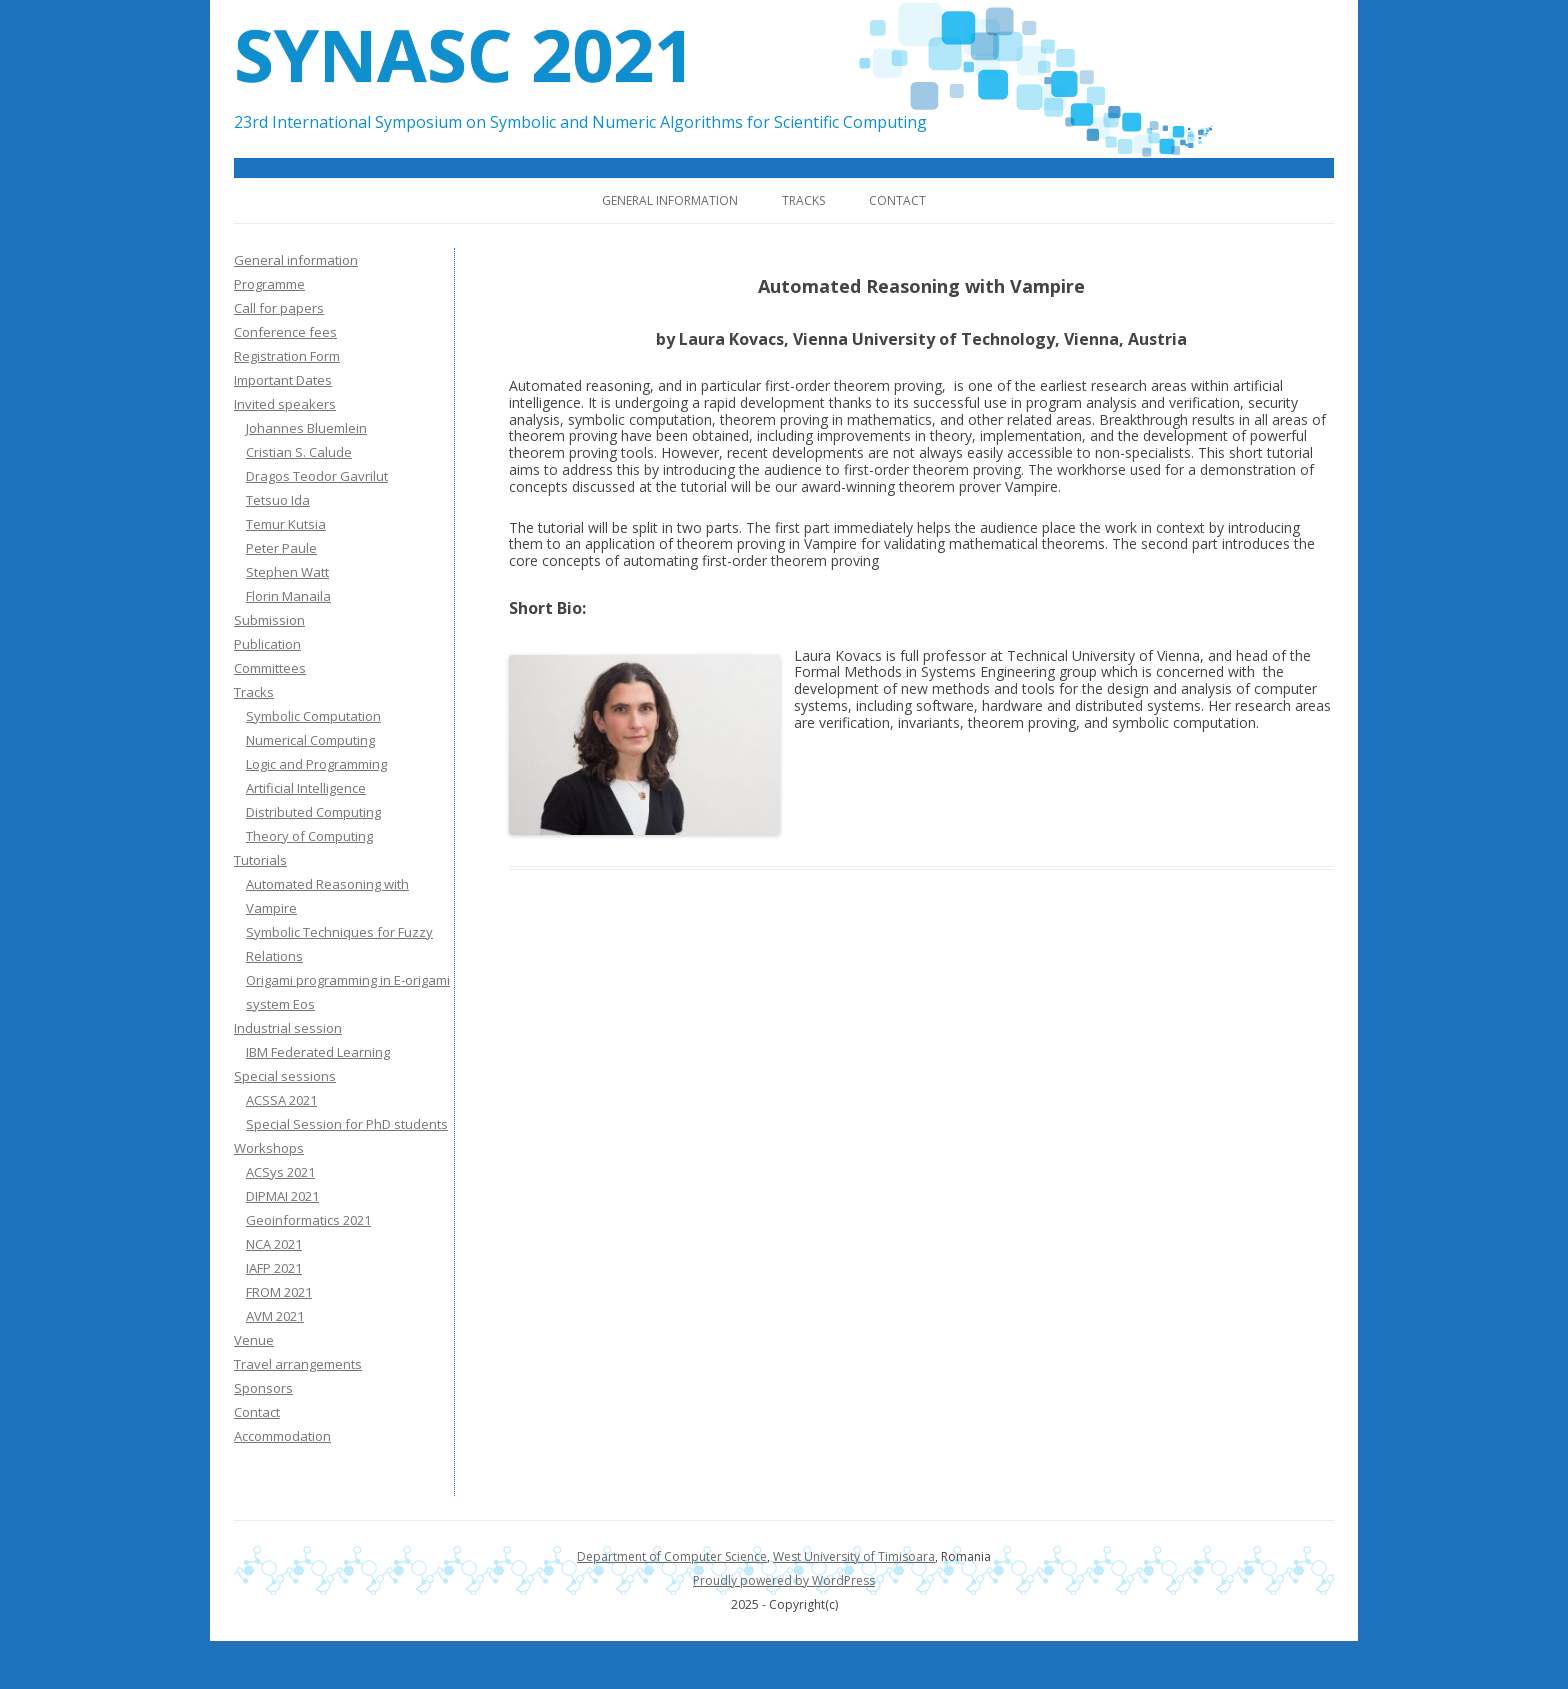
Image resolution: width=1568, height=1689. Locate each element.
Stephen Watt (287, 572)
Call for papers (279, 308)
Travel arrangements (298, 1364)
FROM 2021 (279, 1292)
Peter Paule (281, 548)
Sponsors (263, 1388)
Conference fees (285, 332)
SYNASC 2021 (464, 54)
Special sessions (285, 1076)
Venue (254, 1340)
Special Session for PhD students (347, 1124)
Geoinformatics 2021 (308, 1220)
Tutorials (260, 860)
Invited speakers (285, 404)
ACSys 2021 (280, 1172)
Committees (270, 668)
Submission (269, 620)
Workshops (269, 1148)
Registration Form (287, 356)
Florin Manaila (288, 596)
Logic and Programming (316, 764)
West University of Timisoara (854, 1556)
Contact (897, 200)
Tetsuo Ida (278, 500)
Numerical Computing (310, 740)
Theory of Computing (309, 836)
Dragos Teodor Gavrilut (317, 476)
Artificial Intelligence (306, 788)
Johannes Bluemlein (306, 428)
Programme (269, 284)
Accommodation (282, 1436)
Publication (267, 644)
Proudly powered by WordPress (784, 1580)
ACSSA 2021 (281, 1100)
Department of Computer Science (672, 1556)
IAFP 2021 (274, 1268)
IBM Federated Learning (318, 1052)
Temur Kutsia (286, 524)
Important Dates (283, 380)
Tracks (803, 200)
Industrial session (288, 1028)
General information (670, 200)
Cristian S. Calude (299, 452)
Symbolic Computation (313, 716)
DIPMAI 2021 (282, 1196)
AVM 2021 (275, 1316)
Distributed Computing (313, 812)
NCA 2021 (274, 1244)
